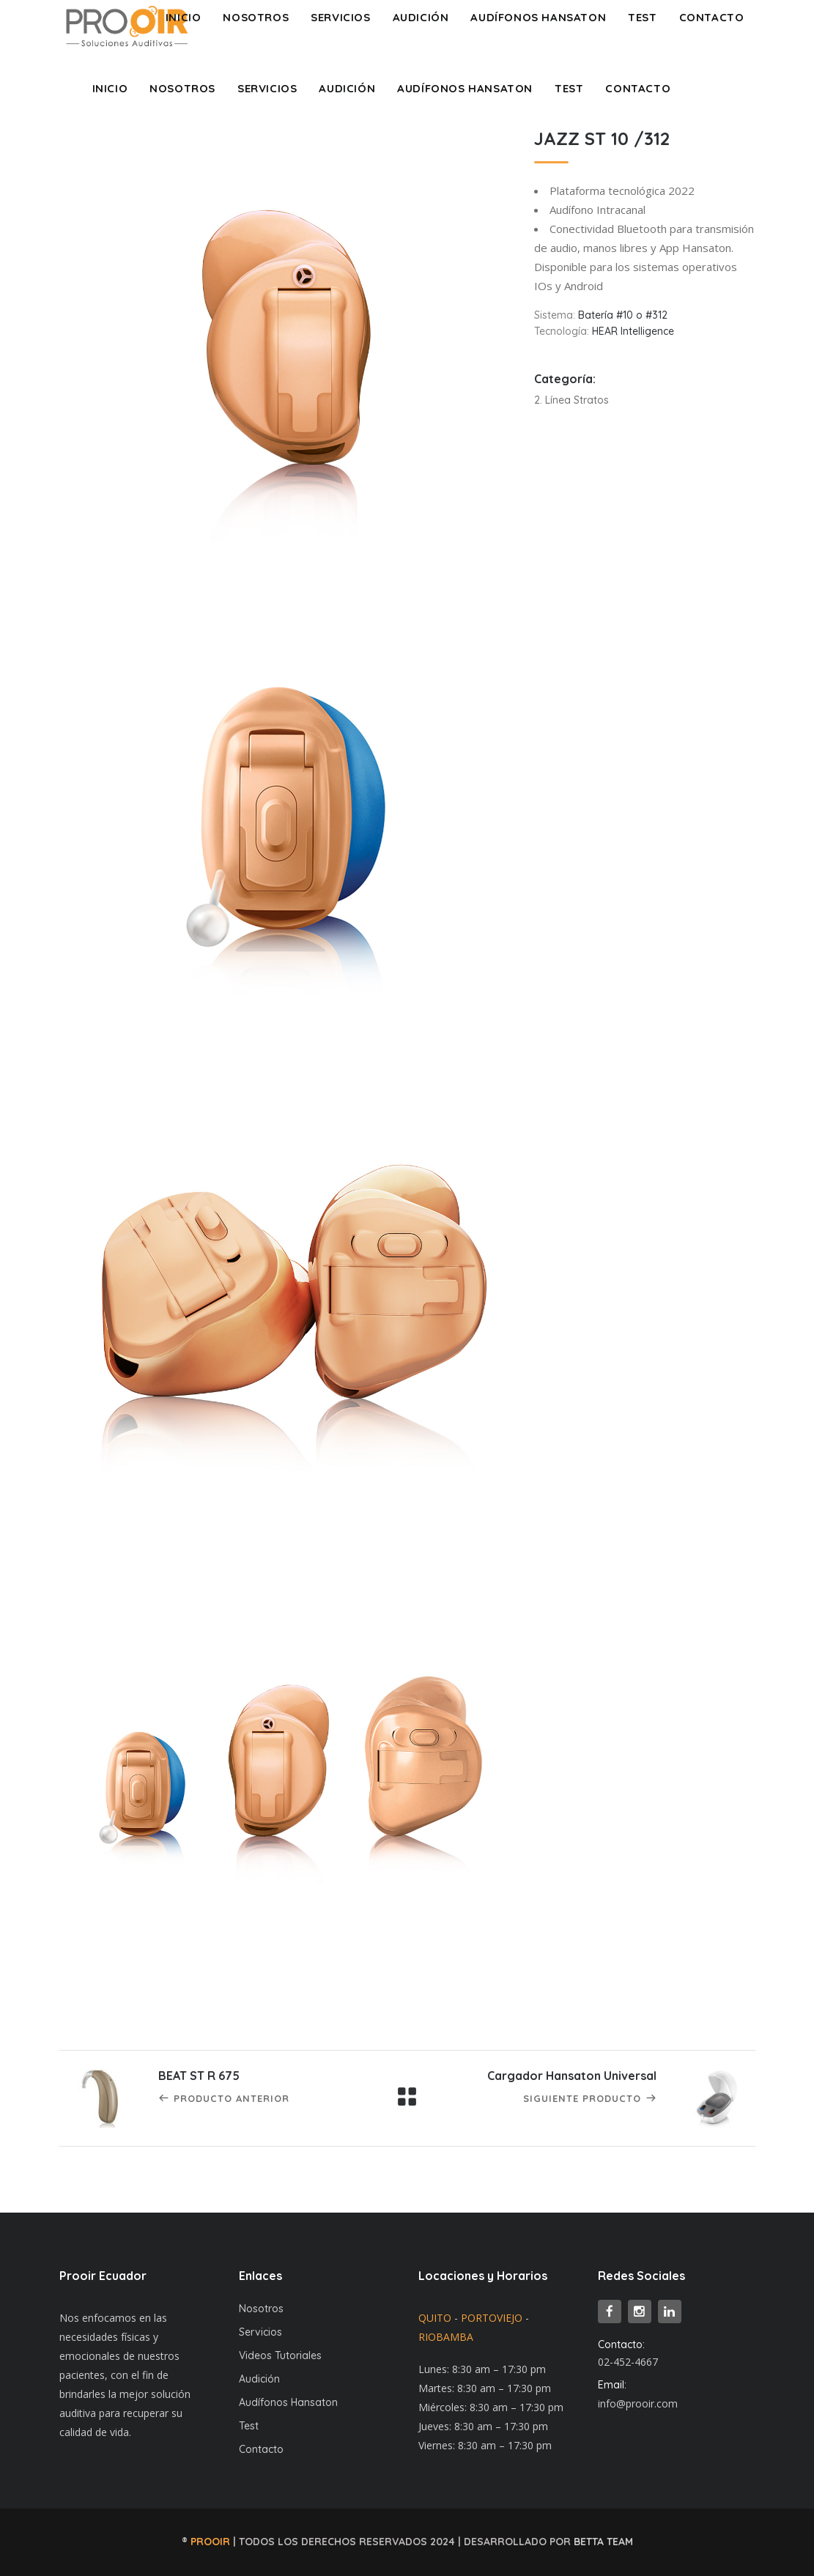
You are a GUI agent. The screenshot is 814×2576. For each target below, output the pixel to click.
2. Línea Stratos (571, 400)
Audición (259, 2379)
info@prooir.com (638, 2403)
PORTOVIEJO (491, 2318)
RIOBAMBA (445, 2337)
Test (249, 2425)
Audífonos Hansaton (288, 2402)
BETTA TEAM (603, 2541)
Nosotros (261, 2308)
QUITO (434, 2318)
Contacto (261, 2449)
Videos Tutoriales (280, 2355)
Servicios (260, 2332)
